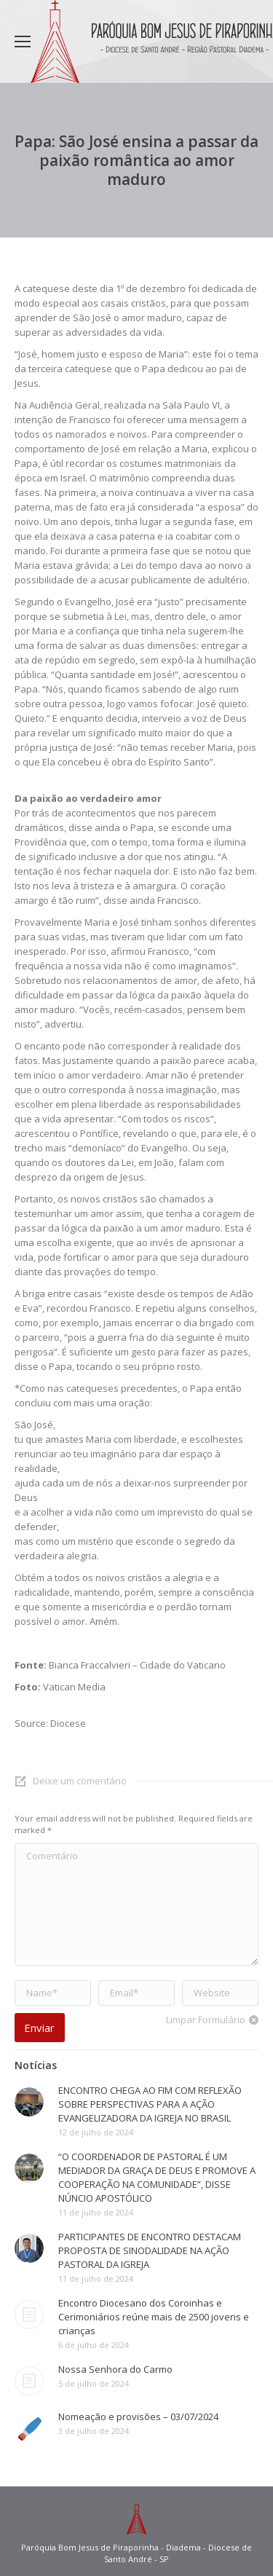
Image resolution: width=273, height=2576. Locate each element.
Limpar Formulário (205, 2019)
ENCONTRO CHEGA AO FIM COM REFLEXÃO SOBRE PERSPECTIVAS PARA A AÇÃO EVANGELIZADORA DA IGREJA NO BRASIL (150, 2104)
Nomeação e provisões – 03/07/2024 (138, 2416)
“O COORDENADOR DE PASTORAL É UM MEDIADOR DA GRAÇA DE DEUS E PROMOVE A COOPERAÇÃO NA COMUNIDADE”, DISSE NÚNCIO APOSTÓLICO (157, 2177)
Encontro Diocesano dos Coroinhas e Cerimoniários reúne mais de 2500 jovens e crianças (153, 2316)
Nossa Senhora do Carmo (115, 2369)
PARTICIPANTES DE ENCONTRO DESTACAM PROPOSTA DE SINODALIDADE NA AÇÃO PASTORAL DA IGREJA (149, 2250)
